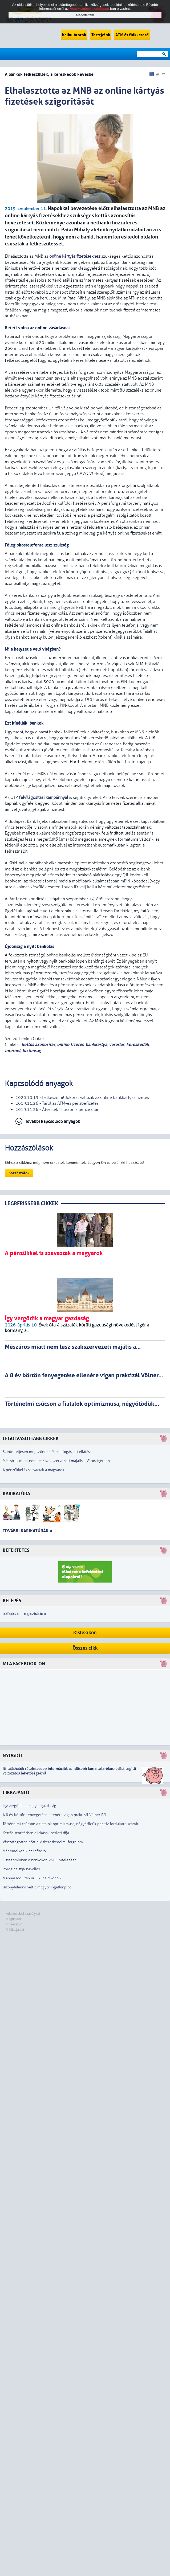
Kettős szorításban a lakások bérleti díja (36, 1833)
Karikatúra (16, 1494)
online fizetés (70, 1044)
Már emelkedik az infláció (24, 1851)
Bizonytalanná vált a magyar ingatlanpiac (37, 1887)
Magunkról (13, 1919)
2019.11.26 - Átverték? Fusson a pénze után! (58, 1109)
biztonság (31, 1050)
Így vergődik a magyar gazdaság (29, 1805)
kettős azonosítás (38, 1044)
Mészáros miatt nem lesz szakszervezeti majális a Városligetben (56, 1460)
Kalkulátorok (74, 34)
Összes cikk (85, 1648)
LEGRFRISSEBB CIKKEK (31, 1204)
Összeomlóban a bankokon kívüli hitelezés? (39, 1860)
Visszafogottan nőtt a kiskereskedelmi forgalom (43, 1842)
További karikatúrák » (27, 1530)
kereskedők (137, 1044)
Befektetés (16, 1550)
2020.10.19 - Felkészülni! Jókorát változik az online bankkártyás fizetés (82, 1097)
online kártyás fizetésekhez (74, 256)
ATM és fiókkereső (132, 34)
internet (13, 1050)
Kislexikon (85, 1633)
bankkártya (96, 1044)
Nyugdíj (12, 1756)
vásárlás (116, 1044)
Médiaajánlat (15, 1930)
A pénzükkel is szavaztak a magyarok (33, 1470)
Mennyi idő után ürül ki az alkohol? (32, 1878)
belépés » (11, 1614)
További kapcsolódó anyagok (52, 1121)
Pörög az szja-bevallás (21, 1869)
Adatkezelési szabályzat (23, 1914)
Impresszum (14, 1924)
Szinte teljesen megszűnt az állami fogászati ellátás (46, 1451)
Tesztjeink (100, 34)
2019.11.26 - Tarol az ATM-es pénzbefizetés (57, 1103)
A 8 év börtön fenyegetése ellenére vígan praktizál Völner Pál (54, 1815)
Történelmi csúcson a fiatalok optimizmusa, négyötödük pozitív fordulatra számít (70, 1824)
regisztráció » (35, 1614)
